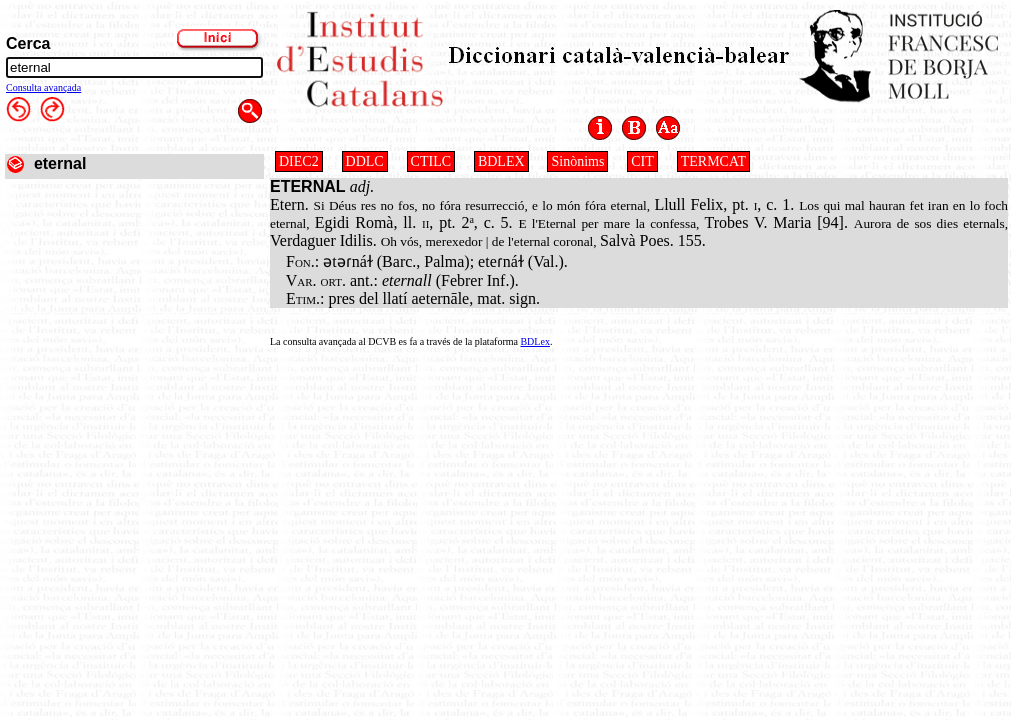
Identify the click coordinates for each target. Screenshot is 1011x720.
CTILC (431, 161)
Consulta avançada (43, 87)
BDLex (534, 341)
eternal (60, 163)
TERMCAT (713, 161)
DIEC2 (299, 161)
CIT (642, 161)
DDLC (365, 161)
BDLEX (501, 161)
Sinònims (577, 161)
